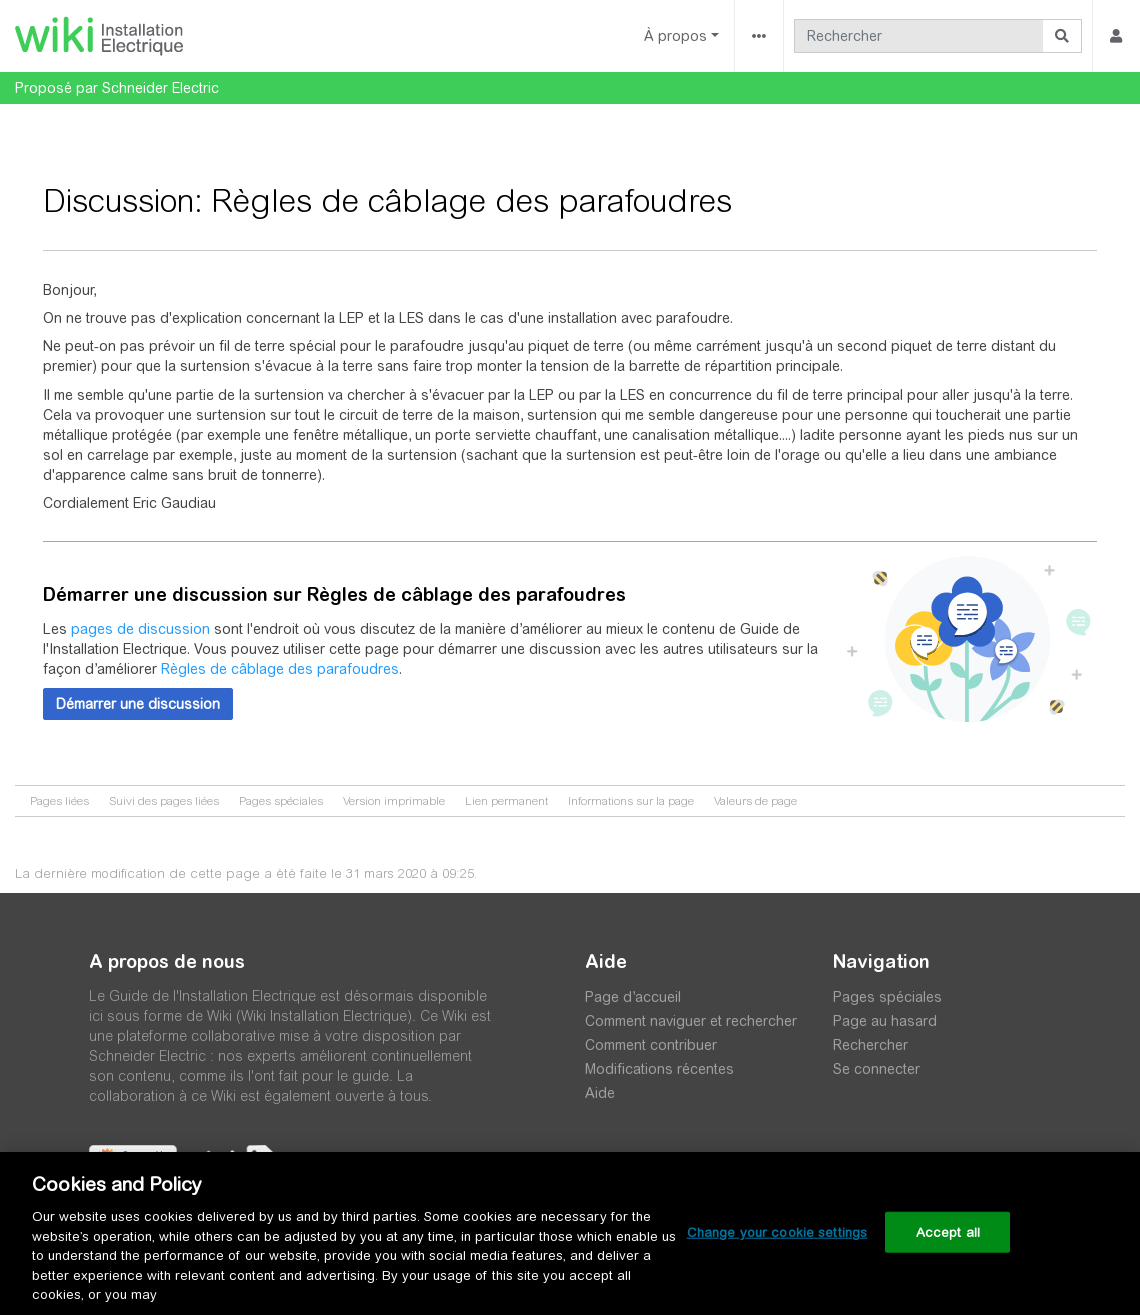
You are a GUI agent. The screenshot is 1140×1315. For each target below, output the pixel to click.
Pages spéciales (281, 801)
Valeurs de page (755, 801)
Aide (600, 1093)
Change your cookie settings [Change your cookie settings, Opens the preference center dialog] (777, 1231)
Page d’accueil (633, 997)
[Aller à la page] (1062, 36)
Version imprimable (394, 801)
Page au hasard (885, 1021)
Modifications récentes (659, 1069)
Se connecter (876, 1069)
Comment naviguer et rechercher (691, 1021)
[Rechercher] (919, 36)
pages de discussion (140, 629)
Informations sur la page (631, 801)
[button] (138, 704)
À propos (675, 36)
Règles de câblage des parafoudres (280, 669)
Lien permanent (506, 801)
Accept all (948, 1231)
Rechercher (870, 1045)
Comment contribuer (651, 1045)
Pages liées (59, 801)
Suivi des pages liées (164, 801)
